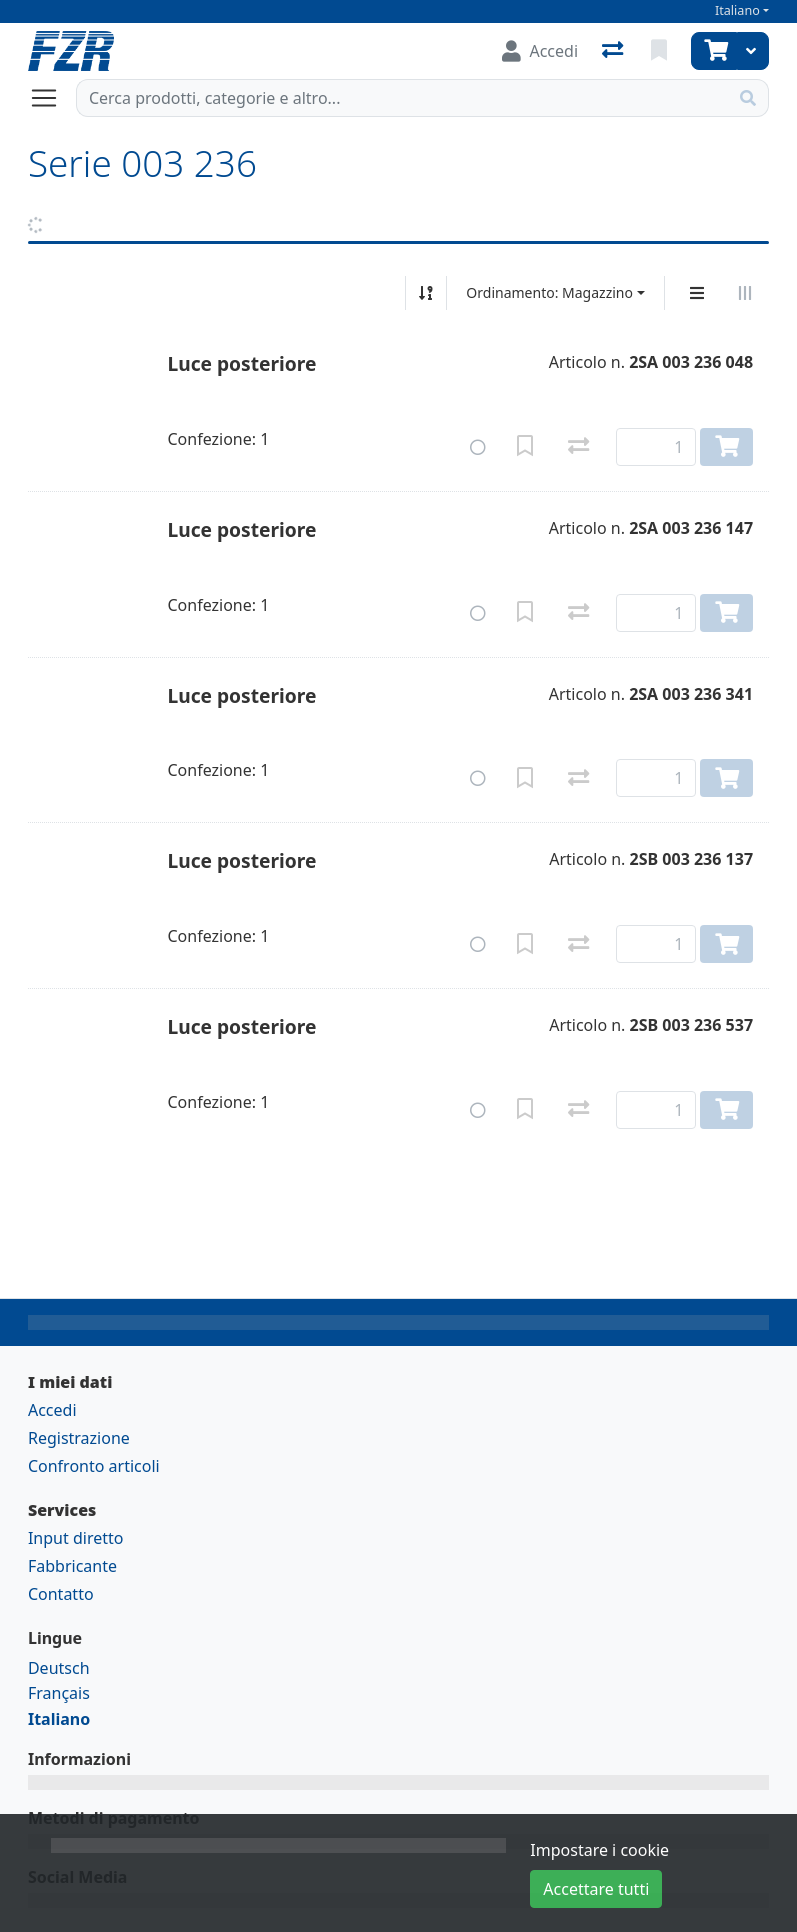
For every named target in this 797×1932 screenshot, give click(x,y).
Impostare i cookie (599, 1850)
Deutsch (59, 1668)
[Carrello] (714, 51)
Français (59, 1693)
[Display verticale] (697, 293)
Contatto (61, 1594)
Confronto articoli (94, 1466)
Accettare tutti (596, 1889)
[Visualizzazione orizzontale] (745, 293)
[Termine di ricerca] (402, 98)
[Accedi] (540, 51)
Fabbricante (72, 1566)
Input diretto (76, 1538)
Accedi (52, 1410)
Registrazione (79, 1438)
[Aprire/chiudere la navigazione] (52, 98)
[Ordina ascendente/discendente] (426, 293)
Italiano (737, 10)
